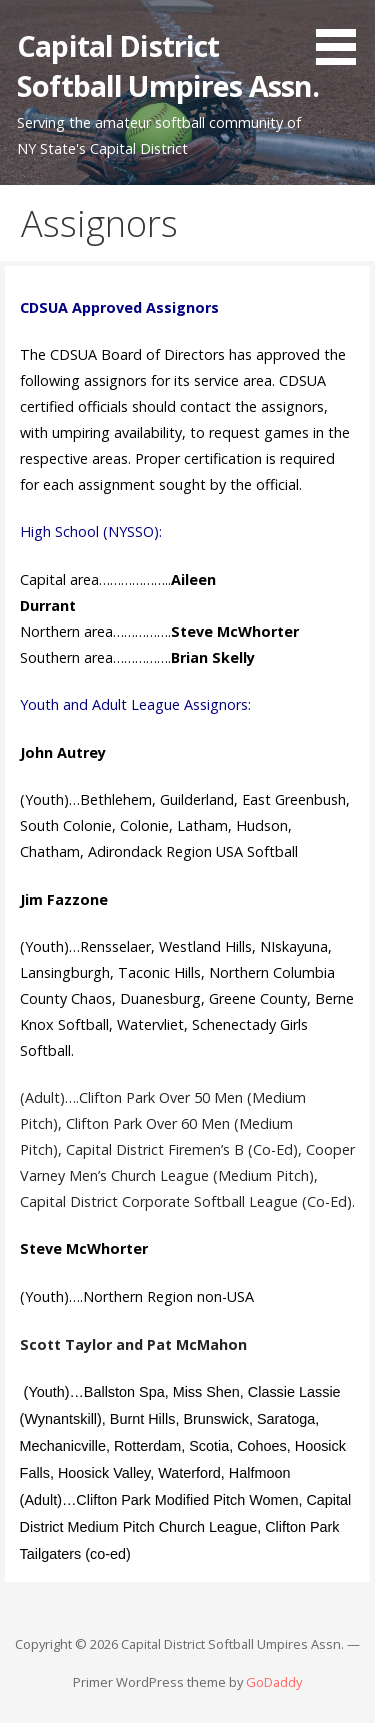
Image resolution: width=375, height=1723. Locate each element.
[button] (343, 36)
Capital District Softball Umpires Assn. (168, 65)
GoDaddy (274, 1682)
